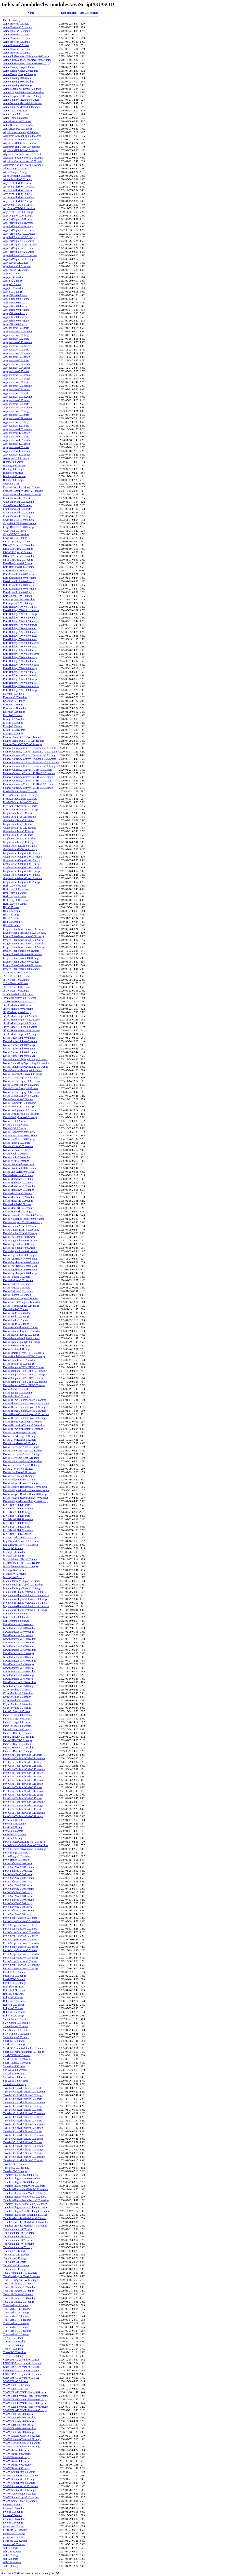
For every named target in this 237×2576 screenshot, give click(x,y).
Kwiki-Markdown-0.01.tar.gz (18, 1179)
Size (81, 12)
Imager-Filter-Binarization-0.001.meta (23, 929)
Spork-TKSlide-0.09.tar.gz (17, 2062)
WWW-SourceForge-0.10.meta (19, 2493)
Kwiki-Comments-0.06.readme (19, 1102)
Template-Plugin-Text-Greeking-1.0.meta (25, 2207)
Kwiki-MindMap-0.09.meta (17, 1193)
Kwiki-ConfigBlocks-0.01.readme (21, 1113)
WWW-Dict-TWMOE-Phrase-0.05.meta (24, 2403)
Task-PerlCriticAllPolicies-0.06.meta (22, 2142)
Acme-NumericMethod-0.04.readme (22, 103)
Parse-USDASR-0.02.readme (18, 1747)
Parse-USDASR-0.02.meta (17, 1744)
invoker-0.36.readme (14, 2519)
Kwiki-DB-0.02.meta (14, 1121)
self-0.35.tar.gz (11, 2555)
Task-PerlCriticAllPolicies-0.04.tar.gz (23, 2127)
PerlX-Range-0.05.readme (17, 1856)
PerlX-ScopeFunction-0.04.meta (20, 1950)
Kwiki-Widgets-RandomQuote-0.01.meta (25, 1486)
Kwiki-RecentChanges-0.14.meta (20, 1298)
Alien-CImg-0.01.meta (15, 168)
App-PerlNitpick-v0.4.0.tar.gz (19, 259)
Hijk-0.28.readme (12, 921)
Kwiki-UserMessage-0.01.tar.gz (20, 1436)
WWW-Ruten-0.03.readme (17, 2464)
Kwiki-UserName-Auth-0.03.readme (22, 1450)
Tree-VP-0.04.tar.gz (13, 2345)
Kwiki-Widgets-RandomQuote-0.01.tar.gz (25, 1494)
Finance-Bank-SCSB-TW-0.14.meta (22, 737)
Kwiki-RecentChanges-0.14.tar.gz (21, 1305)
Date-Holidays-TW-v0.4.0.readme (21, 643)
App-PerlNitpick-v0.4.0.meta (18, 251)
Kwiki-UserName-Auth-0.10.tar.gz (21, 1465)
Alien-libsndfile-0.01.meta (17, 175)
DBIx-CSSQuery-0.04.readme (19, 556)
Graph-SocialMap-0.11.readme (19, 816)
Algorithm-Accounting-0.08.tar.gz (21, 139)
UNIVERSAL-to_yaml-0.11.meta (21, 2370)
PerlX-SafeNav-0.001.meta (17, 1863)
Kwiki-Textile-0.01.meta (16, 1389)
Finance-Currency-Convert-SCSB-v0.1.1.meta (27, 780)
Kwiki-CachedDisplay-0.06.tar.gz (21, 1084)
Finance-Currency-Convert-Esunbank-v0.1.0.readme (31, 751)
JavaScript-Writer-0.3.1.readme (19, 997)
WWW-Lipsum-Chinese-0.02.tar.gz (22, 2439)
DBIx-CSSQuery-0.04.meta (17, 552)
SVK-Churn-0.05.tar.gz (15, 2026)
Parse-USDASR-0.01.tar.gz (17, 1740)
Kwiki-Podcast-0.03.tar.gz (17, 1294)
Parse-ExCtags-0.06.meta (16, 1722)
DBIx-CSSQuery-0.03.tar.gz (18, 548)
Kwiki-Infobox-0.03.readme (18, 1146)
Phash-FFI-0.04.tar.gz (14, 1983)
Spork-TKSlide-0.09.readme (18, 2059)
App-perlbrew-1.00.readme (17, 429)
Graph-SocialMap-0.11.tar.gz (18, 820)
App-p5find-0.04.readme (16, 309)
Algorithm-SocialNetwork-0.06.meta (22, 154)
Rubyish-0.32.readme (14, 2012)
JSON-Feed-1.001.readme (17, 987)
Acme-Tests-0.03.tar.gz (15, 117)
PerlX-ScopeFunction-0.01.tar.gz (20, 1925)
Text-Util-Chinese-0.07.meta (18, 2283)
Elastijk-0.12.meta (12, 715)
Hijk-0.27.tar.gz (11, 914)
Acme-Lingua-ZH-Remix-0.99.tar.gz (22, 96)
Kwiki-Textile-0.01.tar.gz (16, 1396)
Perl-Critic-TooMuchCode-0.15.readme (24, 1769)
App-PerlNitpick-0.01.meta (17, 219)
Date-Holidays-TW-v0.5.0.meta (20, 650)
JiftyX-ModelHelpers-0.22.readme (21, 1019)
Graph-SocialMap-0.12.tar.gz (18, 831)
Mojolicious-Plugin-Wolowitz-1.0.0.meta (25, 1591)
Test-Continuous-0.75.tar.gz (17, 2236)
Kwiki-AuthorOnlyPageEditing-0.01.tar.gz (25, 1066)
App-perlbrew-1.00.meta (16, 425)
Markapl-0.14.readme (14, 1552)
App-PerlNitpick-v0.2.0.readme (20, 233)
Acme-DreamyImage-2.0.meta (19, 67)
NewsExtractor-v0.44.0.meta (18, 1667)
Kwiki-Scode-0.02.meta (15, 1309)
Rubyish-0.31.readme (14, 2001)
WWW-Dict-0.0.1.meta (15, 2381)
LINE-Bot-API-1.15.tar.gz (17, 1512)
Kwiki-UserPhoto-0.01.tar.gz (18, 1476)
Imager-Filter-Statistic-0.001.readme (22, 954)
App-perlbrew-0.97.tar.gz (16, 400)
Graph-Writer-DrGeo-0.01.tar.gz (20, 849)
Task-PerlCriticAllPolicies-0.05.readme (24, 2135)
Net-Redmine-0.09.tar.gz (16, 1620)
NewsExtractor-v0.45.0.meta (18, 1678)
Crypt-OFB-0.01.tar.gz (15, 538)
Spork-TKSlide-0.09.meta (16, 2055)
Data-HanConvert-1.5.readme (18, 566)
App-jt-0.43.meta (12, 284)
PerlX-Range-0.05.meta (15, 1852)
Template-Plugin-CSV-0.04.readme (21, 2178)
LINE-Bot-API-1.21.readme (18, 1530)
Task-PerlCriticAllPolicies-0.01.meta (22, 2088)
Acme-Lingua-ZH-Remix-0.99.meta (22, 88)
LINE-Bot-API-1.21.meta (16, 1526)
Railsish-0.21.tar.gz (13, 1993)
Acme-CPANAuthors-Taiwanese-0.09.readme (27, 59)
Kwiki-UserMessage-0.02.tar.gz (20, 1443)
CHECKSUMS (11, 483)
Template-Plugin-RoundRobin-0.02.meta (24, 2196)
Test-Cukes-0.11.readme (16, 2265)
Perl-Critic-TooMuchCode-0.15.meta (22, 1765)
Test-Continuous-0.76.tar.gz (17, 2247)
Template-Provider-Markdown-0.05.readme (26, 2222)
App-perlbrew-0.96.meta (16, 382)
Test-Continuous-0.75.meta (17, 2229)
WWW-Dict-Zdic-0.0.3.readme (19, 2417)
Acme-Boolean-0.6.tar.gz (16, 41)
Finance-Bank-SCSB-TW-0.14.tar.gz (22, 744)
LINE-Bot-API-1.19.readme (18, 1519)
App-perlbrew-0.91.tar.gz (16, 335)
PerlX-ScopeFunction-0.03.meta (20, 1939)
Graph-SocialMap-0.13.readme (19, 838)
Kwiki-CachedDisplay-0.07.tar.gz (21, 1095)
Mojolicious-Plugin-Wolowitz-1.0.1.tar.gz (25, 1610)
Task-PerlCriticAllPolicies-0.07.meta (22, 2153)
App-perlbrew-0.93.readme (17, 353)
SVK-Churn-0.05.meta (15, 2019)
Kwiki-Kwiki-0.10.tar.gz (16, 1160)
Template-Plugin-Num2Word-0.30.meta (24, 2185)
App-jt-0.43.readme (13, 288)
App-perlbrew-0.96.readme (17, 385)
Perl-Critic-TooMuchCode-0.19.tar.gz (23, 1816)
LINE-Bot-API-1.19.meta (16, 1515)
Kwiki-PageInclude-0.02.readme (20, 1251)
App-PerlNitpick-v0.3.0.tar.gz (19, 248)
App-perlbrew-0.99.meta (16, 414)
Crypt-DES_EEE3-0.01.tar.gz (18, 527)
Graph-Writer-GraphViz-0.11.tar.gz (21, 871)
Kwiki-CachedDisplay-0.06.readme (21, 1081)
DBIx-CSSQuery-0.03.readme (19, 545)
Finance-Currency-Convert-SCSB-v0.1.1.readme (29, 784)
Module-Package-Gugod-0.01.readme (23, 1584)
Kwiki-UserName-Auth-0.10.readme (22, 1461)
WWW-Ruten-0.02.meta (16, 2450)
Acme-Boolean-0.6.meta (16, 34)
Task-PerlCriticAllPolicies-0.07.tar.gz (23, 2160)
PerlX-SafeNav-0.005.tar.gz (17, 1914)
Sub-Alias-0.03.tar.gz (14, 2073)
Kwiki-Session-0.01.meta (16, 1345)
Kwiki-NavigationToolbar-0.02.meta (22, 1215)
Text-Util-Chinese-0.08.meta (18, 2294)
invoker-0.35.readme (14, 2508)
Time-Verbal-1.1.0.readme (17, 2319)
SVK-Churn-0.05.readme (16, 2022)
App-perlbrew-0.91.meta (16, 327)
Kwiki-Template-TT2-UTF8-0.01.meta (23, 1367)
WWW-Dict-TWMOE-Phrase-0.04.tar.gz (24, 2399)
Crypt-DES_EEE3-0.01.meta (18, 519)
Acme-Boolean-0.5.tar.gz (16, 30)
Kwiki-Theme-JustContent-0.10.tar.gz (23, 1428)
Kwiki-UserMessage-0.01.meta (19, 1432)
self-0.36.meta (10, 2558)
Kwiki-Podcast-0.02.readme (18, 1280)
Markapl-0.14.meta (13, 1548)
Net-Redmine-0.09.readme (17, 1617)
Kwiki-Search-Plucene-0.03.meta (20, 1327)
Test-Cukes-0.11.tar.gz (15, 2269)
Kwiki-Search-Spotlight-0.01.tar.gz (21, 1342)
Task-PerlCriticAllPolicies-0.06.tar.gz (23, 2149)
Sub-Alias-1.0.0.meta (14, 2077)
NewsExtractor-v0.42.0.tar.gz (18, 1653)
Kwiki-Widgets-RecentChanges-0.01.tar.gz (25, 1501)
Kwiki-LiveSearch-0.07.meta (18, 1164)
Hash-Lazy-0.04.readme (16, 900)
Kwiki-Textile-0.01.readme (17, 1392)
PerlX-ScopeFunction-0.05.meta (20, 1961)
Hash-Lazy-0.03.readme (16, 889)
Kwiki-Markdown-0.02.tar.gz (18, 1189)
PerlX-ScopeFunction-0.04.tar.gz (20, 1957)
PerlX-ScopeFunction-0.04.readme (21, 1954)
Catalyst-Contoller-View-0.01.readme (23, 490)
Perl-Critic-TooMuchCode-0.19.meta (22, 1809)
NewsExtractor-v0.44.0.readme (19, 1671)
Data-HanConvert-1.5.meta (17, 563)
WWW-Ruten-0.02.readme (17, 2453)
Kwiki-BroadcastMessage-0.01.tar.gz (22, 1074)
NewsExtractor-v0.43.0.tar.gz (18, 1664)
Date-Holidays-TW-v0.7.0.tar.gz (20, 679)
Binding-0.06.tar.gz (13, 480)
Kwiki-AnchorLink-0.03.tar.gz (19, 1055)
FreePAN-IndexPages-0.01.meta (20, 791)
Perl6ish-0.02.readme (14, 1834)
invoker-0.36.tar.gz (13, 2522)
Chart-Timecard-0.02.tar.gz (17, 516)
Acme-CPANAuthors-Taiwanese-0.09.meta (26, 56)
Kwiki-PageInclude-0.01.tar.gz (19, 1244)
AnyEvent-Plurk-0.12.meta (17, 193)
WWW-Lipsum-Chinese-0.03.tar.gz (22, 2446)
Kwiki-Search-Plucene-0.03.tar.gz (21, 1334)
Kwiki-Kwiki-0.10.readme (17, 1157)
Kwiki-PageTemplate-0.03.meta (20, 1258)
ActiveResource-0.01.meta (17, 121)
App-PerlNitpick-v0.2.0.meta (18, 230)
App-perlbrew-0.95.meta (16, 371)
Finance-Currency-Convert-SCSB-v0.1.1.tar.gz (28, 787)
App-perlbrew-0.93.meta (16, 349)
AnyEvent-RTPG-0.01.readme (19, 208)
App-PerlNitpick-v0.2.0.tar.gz (19, 237)
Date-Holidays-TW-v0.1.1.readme (21, 610)
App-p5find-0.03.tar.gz (15, 302)
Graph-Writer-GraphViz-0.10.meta (21, 853)
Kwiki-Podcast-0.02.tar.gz (17, 1284)
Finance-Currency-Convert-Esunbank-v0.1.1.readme (31, 762)
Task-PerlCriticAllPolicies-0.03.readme (24, 2113)
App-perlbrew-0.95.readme (17, 375)
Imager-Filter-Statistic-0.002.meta (21, 961)
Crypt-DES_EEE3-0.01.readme (19, 523)
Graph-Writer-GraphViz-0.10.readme (22, 856)
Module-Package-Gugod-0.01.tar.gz (22, 1588)
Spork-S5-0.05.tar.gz (14, 2044)
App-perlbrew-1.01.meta (16, 436)
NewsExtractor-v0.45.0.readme (19, 1682)
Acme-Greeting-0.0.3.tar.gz (17, 85)
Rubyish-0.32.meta (13, 2008)
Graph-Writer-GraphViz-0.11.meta (21, 863)
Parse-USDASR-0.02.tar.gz (17, 1751)
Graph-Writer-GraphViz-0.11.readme (22, 867)
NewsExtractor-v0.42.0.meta (18, 1646)
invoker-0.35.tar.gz (13, 2511)
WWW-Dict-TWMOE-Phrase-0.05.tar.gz (24, 2410)
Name (31, 12)
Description (91, 12)
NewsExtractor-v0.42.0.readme (19, 1649)
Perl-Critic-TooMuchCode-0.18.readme (24, 1801)
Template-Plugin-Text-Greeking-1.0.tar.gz (25, 2214)
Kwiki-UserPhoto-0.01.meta (18, 1468)
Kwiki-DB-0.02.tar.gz (14, 1128)
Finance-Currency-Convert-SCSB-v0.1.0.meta (27, 769)
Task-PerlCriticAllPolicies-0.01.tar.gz (23, 2095)
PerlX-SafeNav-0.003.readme (18, 1888)
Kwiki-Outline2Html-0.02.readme (21, 1229)
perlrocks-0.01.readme (15, 2529)
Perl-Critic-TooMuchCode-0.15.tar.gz (23, 1772)
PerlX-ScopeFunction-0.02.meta (20, 1928)
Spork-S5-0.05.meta (13, 2040)
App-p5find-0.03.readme (16, 298)
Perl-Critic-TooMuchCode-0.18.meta (22, 1798)
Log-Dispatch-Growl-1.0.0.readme (21, 1541)
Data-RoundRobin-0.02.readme (19, 577)
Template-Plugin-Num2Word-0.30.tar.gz (24, 2193)
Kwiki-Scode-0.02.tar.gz (16, 1316)
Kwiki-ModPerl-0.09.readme (18, 1208)
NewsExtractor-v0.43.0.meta (18, 1657)
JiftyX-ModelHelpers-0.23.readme (21, 1030)
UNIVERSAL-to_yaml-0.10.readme (22, 2363)
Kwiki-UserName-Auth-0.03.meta (21, 1447)
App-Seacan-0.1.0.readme (17, 266)
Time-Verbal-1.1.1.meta (15, 2327)
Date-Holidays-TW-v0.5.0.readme (21, 653)
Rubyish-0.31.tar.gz (13, 2004)
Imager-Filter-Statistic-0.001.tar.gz (21, 958)
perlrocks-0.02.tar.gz (14, 2544)
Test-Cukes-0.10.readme (16, 2254)
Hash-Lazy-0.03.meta (14, 885)
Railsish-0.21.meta (13, 1986)
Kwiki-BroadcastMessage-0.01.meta (22, 1070)
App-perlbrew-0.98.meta (16, 404)
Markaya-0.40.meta (13, 1570)
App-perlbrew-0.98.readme (17, 407)
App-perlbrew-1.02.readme (17, 451)
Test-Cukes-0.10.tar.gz (15, 2258)
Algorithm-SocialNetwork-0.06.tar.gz (23, 157)
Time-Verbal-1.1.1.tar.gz (16, 2334)
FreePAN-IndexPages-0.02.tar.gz (20, 802)
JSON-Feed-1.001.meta (15, 983)
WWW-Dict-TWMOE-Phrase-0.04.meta (24, 2392)
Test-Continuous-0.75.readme (18, 2232)
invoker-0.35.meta (12, 2504)
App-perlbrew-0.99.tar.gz (16, 422)
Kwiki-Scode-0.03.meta (15, 1320)
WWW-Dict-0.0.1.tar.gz (15, 2388)
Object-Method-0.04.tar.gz (17, 1707)
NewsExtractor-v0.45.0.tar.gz (18, 1686)
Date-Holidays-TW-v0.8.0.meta (20, 682)
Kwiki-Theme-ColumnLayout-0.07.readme (26, 1403)
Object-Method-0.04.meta (16, 1700)
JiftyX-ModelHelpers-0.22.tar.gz (20, 1023)
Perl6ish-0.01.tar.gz (13, 1827)
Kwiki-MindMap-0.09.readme (19, 1197)
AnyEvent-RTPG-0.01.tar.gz (18, 212)
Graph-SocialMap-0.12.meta (18, 824)
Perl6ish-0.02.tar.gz (13, 1838)
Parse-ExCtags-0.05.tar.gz (17, 1718)
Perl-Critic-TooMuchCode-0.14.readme (24, 1758)
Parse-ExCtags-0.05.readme (18, 1715)
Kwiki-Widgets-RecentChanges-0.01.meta (25, 1497)
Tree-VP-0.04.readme (14, 2341)
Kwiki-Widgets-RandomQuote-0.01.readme (26, 1490)
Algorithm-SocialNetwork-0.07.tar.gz (23, 164)
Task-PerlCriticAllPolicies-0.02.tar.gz (23, 2106)
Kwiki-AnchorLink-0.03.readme (20, 1052)
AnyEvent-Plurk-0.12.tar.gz (17, 201)
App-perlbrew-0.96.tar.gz (16, 389)
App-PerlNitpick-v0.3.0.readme (20, 244)
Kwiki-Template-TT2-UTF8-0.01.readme (25, 1370)
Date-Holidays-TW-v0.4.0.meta (20, 639)
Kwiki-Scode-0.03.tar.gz (16, 1323)
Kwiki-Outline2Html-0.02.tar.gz (20, 1233)
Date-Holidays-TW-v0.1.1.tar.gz (20, 614)
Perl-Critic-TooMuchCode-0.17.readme (24, 1791)
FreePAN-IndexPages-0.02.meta (20, 798)
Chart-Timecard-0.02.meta (17, 509)
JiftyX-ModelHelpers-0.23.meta (20, 1026)
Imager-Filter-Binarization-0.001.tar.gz (23, 936)
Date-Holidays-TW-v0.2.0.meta (20, 617)
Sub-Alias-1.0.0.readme (15, 2080)
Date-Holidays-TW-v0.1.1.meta (20, 606)
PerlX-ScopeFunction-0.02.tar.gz (20, 1935)
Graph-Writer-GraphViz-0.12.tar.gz (21, 882)
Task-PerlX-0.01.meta (14, 2164)
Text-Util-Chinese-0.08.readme (19, 2298)
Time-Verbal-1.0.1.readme (17, 2309)
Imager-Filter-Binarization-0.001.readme (24, 932)
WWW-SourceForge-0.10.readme (21, 2497)
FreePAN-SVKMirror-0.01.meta (20, 806)
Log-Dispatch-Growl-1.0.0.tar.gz (20, 1544)
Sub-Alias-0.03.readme (15, 2069)
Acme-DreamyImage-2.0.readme (20, 70)
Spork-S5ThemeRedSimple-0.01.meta (23, 2048)
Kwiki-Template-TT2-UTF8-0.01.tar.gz (24, 1374)
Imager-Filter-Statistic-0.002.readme (22, 965)
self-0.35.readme (12, 2551)
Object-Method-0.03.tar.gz (17, 1696)
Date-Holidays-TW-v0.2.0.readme (21, 621)
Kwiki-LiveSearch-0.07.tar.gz (19, 1171)
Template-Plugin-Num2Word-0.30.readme (25, 2189)
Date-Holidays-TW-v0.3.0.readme (21, 632)
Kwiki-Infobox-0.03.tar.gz (17, 1150)
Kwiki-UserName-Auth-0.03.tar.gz (21, 1454)
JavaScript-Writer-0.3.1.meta (18, 994)
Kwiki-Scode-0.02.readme (17, 1313)
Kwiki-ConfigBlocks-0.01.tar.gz (20, 1117)
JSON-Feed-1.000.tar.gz (16, 979)
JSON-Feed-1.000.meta (15, 972)
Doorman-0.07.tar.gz (14, 700)
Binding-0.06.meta (13, 472)
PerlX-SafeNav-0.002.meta (17, 1874)
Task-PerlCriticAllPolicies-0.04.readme (24, 2124)
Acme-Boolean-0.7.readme (17, 49)
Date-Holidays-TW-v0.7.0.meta (20, 672)
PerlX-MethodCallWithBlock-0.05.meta (24, 1841)
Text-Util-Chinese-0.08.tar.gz (18, 2301)
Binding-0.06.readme (14, 476)
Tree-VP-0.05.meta (13, 2348)
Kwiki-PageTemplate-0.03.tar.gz (20, 1265)
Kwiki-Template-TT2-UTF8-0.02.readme (25, 1381)
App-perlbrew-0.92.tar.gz (16, 346)
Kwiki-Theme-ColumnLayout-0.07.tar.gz (25, 1407)
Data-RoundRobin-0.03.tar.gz (18, 592)
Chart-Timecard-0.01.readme (18, 501)
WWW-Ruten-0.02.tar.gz (16, 2457)
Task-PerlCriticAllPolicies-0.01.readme (24, 2091)
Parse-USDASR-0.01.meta (17, 1733)
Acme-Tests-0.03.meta (15, 110)
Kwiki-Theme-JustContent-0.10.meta (22, 1421)
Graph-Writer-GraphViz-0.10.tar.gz (21, 860)
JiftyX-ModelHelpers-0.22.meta (20, 1016)
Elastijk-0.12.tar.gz (13, 722)
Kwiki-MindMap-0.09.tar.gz (18, 1200)
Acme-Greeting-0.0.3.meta (17, 78)
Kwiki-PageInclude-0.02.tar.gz (19, 1255)
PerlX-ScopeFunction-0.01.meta (20, 1917)
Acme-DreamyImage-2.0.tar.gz (19, 74)
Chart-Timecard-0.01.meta (17, 498)
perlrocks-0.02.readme (15, 2540)
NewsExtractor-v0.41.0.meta (18, 1635)
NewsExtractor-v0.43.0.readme (19, 1660)
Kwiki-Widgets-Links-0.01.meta (20, 1479)
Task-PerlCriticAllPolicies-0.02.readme (24, 2102)
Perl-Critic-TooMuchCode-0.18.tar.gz (23, 1805)
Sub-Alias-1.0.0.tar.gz (14, 2084)
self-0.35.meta (10, 2548)
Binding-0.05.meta (13, 461)
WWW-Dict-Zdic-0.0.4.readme (19, 2428)
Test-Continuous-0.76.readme (18, 2243)
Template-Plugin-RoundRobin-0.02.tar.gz (25, 2203)
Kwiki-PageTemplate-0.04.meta (20, 1269)
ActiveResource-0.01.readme (18, 125)
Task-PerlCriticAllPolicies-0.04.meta (22, 2120)
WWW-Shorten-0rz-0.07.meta (19, 2482)
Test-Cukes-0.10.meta (14, 2251)
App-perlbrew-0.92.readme (17, 342)
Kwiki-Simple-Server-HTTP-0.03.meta (23, 1352)
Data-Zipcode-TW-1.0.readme (19, 599)
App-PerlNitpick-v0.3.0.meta (18, 241)
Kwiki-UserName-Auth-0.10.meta (21, 1457)
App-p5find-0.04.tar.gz (15, 313)
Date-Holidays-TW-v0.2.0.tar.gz (20, 624)
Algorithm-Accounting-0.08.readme (22, 135)
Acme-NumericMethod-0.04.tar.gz (21, 107)
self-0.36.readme (12, 2562)
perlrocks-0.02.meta (13, 2537)
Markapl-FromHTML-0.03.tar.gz (20, 1566)
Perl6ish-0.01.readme (14, 1823)
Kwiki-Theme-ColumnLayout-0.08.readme (26, 1414)
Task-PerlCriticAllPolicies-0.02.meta (22, 2098)
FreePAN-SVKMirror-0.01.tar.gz (20, 809)
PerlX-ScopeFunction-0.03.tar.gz (20, 1946)
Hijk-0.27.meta (11, 907)
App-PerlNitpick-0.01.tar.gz (18, 226)
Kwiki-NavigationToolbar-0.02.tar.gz (22, 1222)
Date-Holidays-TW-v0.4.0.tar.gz (20, 646)
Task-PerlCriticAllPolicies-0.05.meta (22, 2131)
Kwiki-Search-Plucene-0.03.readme (22, 1331)
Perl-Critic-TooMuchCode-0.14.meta (22, 1754)
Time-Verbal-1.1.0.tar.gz (16, 2323)
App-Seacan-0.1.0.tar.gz (16, 269)
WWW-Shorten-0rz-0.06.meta (19, 2471)
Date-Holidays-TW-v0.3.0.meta (20, 628)
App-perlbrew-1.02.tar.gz (16, 454)
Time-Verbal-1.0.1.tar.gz (16, 2312)
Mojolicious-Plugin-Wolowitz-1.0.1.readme (26, 1606)
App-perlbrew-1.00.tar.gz (16, 432)
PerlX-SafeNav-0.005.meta (17, 1906)
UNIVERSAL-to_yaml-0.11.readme (22, 2374)
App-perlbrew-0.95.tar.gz (16, 378)
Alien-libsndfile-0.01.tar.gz (17, 179)
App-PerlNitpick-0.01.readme (19, 222)
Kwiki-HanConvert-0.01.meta (19, 1131)
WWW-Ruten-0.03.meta (16, 2461)
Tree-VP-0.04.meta (13, 2337)
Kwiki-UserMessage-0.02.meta (19, 1439)
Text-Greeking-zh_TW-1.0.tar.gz (20, 2280)
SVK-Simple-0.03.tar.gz (16, 2037)
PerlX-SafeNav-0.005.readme (18, 1910)
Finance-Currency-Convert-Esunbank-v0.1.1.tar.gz (30, 766)
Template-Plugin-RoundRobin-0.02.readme (26, 2200)
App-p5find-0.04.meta (15, 306)
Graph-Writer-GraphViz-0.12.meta (21, 874)
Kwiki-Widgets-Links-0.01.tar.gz (20, 1483)
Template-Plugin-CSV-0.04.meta (20, 2175)
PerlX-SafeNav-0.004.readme (18, 1899)
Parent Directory (12, 20)
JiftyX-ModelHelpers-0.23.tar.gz (20, 1034)
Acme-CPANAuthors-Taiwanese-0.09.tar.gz (26, 63)
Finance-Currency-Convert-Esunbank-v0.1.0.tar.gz (30, 755)
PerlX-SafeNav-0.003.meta (17, 1885)
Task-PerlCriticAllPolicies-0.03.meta (22, 2109)
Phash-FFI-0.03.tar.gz (14, 1975)
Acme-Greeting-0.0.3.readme (18, 81)
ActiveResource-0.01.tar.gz (17, 128)
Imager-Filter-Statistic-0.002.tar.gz (21, 968)
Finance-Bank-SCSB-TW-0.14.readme (23, 740)
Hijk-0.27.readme (12, 911)
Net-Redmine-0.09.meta (16, 1613)
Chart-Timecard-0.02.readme (18, 512)
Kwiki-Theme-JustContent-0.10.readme (24, 1425)
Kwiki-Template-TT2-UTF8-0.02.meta (23, 1378)
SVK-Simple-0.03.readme (17, 2033)
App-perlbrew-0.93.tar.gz (16, 356)
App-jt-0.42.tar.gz (12, 280)
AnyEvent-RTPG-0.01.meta (18, 204)
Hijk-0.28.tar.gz (11, 925)
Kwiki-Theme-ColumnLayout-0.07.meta (24, 1399)
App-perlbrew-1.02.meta (16, 447)
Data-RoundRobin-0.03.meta (18, 585)
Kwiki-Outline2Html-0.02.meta (20, 1226)
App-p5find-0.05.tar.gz (15, 324)
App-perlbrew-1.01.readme (17, 440)
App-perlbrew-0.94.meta (16, 360)
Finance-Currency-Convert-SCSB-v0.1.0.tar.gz (28, 777)
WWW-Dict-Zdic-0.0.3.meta (18, 2414)
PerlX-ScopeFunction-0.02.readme (21, 1932)
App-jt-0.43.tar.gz (12, 291)
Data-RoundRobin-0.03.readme (19, 588)
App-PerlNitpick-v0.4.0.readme (20, 255)
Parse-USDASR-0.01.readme (18, 1736)
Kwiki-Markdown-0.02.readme (19, 1186)
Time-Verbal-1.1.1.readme (17, 2330)
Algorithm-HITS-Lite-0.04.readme (21, 146)
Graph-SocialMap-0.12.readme (19, 827)
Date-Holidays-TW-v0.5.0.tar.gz (20, 657)
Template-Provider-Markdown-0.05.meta (24, 2218)
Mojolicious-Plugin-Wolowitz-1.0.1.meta (25, 1602)
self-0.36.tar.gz (11, 2566)
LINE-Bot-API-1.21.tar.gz (17, 1533)
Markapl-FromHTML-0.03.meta (20, 1559)
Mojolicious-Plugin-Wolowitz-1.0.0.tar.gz (25, 1599)
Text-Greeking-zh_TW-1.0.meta (20, 2272)
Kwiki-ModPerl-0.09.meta (17, 1204)
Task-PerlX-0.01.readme (16, 2167)
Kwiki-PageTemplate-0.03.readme (21, 1262)
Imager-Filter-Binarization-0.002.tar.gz (23, 947)
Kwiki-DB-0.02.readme (15, 1124)
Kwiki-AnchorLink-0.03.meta (19, 1048)
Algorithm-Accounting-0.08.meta (21, 132)
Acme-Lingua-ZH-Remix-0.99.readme (23, 92)
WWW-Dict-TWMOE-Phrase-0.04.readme (25, 2395)
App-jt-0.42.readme (13, 277)
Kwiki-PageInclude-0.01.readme (20, 1240)
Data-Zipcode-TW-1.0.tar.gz (18, 603)
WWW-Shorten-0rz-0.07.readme (20, 2486)
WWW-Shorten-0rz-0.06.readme (20, 2475)
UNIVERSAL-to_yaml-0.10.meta (21, 2359)
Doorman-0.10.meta (13, 704)
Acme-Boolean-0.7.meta (16, 45)
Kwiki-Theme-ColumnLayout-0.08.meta (24, 1410)
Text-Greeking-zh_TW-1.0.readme (21, 2276)
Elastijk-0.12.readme (14, 719)
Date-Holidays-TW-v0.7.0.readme (21, 675)
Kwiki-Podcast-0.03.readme (18, 1291)
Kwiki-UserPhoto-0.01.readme (19, 1472)
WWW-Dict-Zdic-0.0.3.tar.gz (18, 2421)
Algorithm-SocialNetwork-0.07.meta (22, 161)
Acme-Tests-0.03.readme (16, 114)
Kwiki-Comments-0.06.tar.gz (18, 1106)
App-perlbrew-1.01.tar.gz (16, 443)
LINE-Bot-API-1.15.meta (16, 1504)
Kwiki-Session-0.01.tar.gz (17, 1349)
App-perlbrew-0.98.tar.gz (16, 411)
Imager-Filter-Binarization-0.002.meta (23, 940)
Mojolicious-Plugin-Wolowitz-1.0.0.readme (26, 1595)
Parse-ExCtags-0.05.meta (16, 1711)
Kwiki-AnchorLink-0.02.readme (20, 1041)
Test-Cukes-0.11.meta (14, 2261)
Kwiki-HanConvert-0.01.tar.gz (19, 1139)
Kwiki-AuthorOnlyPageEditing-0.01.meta (25, 1059)
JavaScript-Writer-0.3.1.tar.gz (18, 1001)
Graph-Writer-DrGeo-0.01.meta (20, 845)
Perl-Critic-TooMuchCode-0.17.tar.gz (23, 1794)
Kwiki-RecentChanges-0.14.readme (22, 1302)
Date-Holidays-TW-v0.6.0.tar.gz (20, 668)
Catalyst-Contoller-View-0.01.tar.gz (22, 494)
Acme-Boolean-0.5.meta (16, 23)
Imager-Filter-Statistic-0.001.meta (21, 950)
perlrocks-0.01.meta (13, 2526)
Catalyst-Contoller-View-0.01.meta (21, 487)
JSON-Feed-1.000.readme (17, 976)
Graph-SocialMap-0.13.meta (18, 834)
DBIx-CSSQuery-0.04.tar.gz (18, 559)
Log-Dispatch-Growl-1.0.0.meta (20, 1537)
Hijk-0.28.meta (11, 918)
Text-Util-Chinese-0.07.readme (19, 2287)
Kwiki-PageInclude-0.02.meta (19, 1247)
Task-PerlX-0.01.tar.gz (15, 2171)
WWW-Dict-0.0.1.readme (16, 2385)
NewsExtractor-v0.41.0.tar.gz (18, 1642)
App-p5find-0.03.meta (15, 295)
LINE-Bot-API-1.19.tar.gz (17, 1523)
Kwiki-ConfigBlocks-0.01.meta (20, 1110)
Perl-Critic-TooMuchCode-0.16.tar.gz (23, 1783)
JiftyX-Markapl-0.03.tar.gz (17, 1012)
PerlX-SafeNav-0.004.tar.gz (17, 1903)
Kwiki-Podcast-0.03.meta (16, 1287)
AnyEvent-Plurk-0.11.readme (18, 186)
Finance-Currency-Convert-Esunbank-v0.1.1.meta (29, 758)
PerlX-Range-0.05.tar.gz (16, 1859)
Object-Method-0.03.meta (16, 1689)
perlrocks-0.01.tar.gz (14, 2533)
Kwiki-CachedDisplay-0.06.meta (20, 1077)
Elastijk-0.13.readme (14, 729)
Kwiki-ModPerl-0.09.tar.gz (17, 1211)
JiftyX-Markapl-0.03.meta (17, 1005)
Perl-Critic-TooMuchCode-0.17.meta (22, 1787)
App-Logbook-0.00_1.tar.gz (18, 215)
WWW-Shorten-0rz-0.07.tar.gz (19, 2490)
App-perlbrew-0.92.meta (16, 338)
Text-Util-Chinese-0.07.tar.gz (18, 2290)
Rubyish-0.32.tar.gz (13, 2015)
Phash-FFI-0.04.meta (14, 1979)
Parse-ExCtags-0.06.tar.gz (17, 1729)
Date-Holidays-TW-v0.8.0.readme (21, 686)
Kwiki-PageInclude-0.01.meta (19, 1236)
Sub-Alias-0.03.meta (14, 2066)
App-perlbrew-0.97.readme (17, 396)
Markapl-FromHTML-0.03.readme (21, 1562)
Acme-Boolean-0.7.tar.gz (16, 52)
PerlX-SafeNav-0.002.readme (18, 1878)
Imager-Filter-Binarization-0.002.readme (24, 943)
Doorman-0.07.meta (13, 693)
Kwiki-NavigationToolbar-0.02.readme (23, 1218)
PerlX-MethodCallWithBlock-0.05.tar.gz (24, 1849)
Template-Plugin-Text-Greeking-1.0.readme (26, 2211)
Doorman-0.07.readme (15, 697)
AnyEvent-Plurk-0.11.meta (17, 183)
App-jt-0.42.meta (12, 273)
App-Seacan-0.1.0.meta (15, 262)
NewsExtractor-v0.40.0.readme (19, 1628)
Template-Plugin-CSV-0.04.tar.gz (20, 2182)
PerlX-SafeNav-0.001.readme (18, 1867)
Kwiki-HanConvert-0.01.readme (20, 1135)
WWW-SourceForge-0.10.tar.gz (20, 2500)
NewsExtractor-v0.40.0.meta (18, 1624)
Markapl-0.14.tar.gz (13, 1555)
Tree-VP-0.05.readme (14, 2352)
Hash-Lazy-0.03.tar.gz (15, 892)
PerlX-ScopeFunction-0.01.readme (21, 1921)
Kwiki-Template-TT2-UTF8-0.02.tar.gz (24, 1385)
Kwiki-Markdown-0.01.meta (18, 1175)
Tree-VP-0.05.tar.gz (13, 2356)
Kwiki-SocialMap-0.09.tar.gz (18, 1363)
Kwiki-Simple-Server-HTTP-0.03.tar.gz (24, 1356)
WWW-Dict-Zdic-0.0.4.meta (18, 2424)
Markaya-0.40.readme (14, 1573)
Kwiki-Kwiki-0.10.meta (15, 1153)
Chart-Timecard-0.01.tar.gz (17, 505)
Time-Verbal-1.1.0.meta (15, 2316)
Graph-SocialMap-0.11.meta (18, 813)
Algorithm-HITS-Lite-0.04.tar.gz (20, 150)
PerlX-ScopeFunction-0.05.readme (21, 1964)
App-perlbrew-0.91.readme (17, 331)
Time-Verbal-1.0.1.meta (15, 2305)
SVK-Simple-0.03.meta (15, 2030)
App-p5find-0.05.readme (16, 320)
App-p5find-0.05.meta (15, 317)
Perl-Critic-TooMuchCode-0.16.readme (24, 1780)
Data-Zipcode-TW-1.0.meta (17, 595)
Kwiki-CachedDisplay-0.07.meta (20, 1088)
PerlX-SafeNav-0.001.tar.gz (17, 1870)
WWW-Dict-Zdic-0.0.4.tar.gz (18, 2432)
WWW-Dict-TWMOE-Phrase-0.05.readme (25, 2406)
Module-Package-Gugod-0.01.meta (21, 1581)
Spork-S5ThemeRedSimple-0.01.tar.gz (23, 2051)
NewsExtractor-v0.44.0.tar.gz (18, 1675)
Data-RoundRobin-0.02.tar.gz (18, 581)
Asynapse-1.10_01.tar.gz (16, 458)
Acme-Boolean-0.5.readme (17, 27)
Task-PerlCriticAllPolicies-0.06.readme (24, 2146)
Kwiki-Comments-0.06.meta (18, 1099)
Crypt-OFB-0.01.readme (16, 534)
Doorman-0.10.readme (15, 708)
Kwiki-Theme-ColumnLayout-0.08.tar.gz (25, 1418)
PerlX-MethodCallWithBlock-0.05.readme (25, 1845)
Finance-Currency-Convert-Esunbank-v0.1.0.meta (29, 748)
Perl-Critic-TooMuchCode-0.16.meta (22, 1776)
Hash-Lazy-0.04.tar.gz (15, 903)
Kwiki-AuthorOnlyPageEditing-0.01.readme (26, 1063)
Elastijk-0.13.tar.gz (13, 733)
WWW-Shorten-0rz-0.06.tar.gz (19, 2479)
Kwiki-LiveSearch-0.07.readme (20, 1168)
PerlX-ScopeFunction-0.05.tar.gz (20, 1968)
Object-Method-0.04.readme (18, 1704)
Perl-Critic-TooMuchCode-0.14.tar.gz (23, 1762)
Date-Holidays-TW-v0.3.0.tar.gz (20, 635)
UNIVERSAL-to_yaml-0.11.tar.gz (21, 2377)
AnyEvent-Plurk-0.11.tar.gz (17, 190)
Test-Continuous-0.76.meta (17, 2240)
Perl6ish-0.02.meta (13, 1830)
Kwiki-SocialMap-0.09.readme (19, 1360)
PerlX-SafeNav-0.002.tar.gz (17, 1881)
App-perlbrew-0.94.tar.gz (16, 367)
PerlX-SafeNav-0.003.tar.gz (17, 1892)
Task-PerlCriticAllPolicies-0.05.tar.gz (23, 2138)
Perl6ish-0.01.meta (13, 1820)
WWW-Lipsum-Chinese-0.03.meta (21, 2443)
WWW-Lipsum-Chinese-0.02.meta (21, 2435)
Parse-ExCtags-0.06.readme (18, 1725)
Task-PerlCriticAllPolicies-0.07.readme (24, 2156)
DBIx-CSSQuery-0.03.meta (17, 541)
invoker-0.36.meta (12, 2515)
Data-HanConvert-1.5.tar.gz (17, 570)
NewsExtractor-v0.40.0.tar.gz (18, 1631)
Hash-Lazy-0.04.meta (14, 896)
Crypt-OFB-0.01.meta (14, 530)
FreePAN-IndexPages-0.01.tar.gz (20, 795)
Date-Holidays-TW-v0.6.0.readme (21, 664)
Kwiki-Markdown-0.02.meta (18, 1182)
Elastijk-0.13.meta (12, 726)
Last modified (69, 12)
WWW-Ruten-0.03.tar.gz (16, 2468)
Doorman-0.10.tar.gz (14, 711)
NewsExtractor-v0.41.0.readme (19, 1638)
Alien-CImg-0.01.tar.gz (15, 172)
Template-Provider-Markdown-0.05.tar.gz (25, 2225)
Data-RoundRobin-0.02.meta (18, 574)
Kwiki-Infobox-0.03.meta (16, 1142)
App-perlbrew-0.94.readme (17, 364)
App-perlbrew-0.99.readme (17, 418)
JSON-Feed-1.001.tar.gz (16, 990)
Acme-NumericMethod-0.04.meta (21, 99)
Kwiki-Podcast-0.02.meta (16, 1276)
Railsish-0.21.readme (14, 1990)
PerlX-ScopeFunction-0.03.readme (21, 1943)
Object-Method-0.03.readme (18, 1693)
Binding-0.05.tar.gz (13, 469)
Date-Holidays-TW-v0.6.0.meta (20, 661)
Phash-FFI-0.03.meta (14, 1972)
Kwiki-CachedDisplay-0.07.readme (21, 1092)
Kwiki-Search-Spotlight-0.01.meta (21, 1338)
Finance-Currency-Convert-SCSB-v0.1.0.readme (29, 773)
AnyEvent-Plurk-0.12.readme (18, 197)
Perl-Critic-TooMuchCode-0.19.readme (24, 1812)
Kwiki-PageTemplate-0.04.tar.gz (20, 1273)
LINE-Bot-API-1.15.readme (18, 1508)
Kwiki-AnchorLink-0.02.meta (19, 1037)
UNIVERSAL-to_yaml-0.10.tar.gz (21, 2366)
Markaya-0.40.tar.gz (13, 1577)
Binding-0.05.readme (14, 465)
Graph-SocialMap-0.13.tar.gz (18, 842)
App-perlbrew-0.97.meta (16, 393)
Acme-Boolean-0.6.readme (17, 38)
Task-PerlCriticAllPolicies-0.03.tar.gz (23, 2117)
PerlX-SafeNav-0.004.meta (17, 1896)
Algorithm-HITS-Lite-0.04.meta (20, 143)
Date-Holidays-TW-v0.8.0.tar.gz (20, 690)
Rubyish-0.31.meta (13, 1997)
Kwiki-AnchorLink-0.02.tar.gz (19, 1045)
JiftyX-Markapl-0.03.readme (18, 1008)
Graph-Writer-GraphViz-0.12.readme (22, 878)
